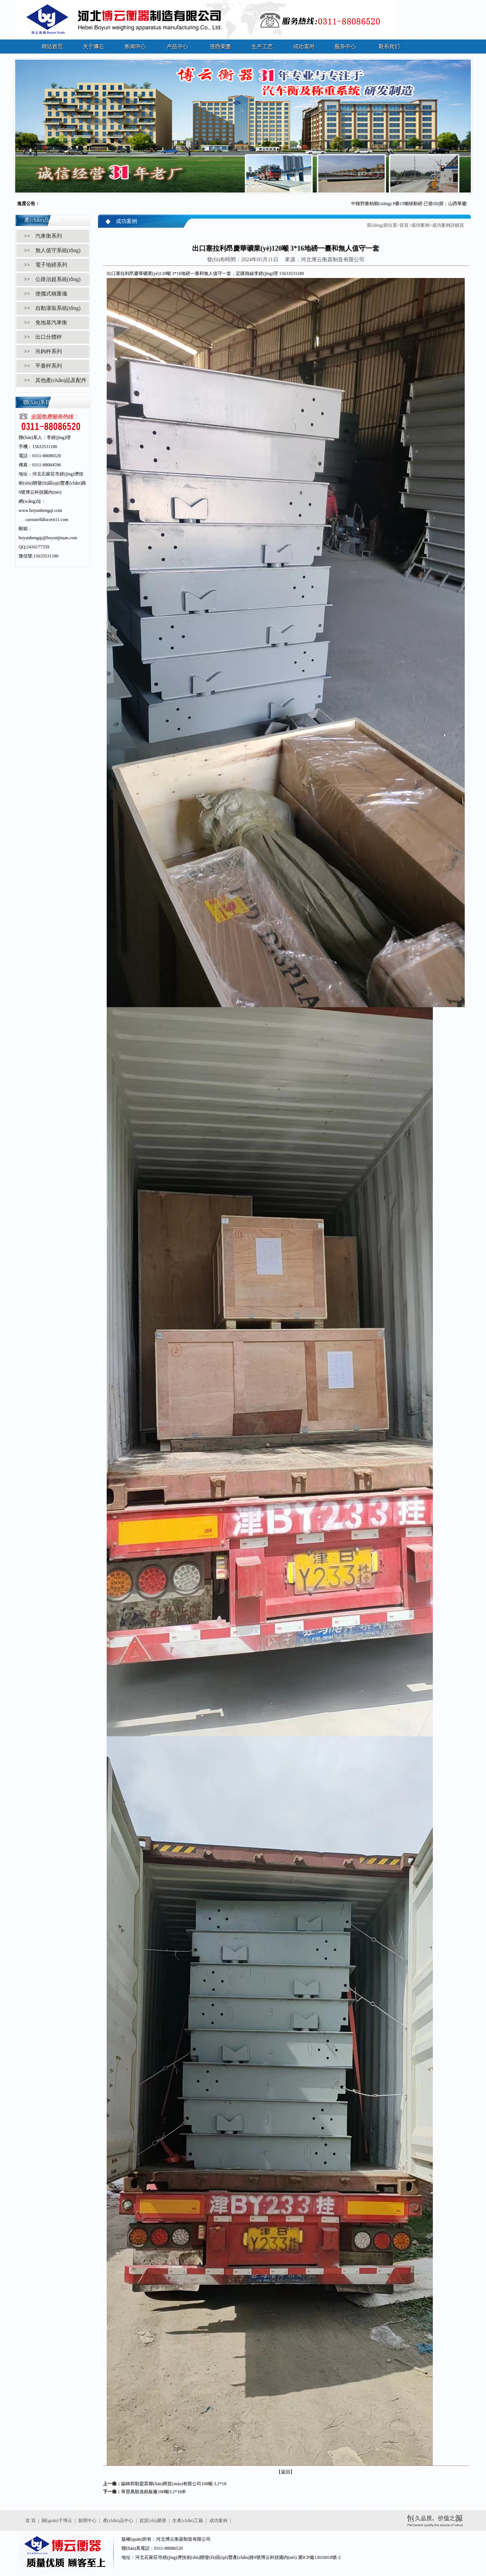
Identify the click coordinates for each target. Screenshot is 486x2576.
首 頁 (30, 2520)
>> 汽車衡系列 (43, 236)
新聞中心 (87, 2520)
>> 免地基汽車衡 (45, 322)
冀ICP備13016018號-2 (319, 2557)
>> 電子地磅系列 (45, 265)
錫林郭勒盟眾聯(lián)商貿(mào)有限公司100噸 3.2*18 (173, 2483)
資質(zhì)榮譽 (152, 2520)
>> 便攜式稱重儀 (45, 294)
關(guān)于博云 (57, 2520)
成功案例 (420, 225)
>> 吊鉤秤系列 (43, 351)
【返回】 (285, 2472)
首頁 (404, 225)
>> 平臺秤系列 (43, 366)
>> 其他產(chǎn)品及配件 (55, 380)
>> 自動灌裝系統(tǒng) (52, 308)
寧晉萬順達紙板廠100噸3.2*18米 (153, 2491)
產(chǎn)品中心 (118, 2520)
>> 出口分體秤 (43, 337)
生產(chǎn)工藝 (187, 2520)
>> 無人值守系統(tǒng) (52, 250)
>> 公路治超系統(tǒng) (52, 279)
